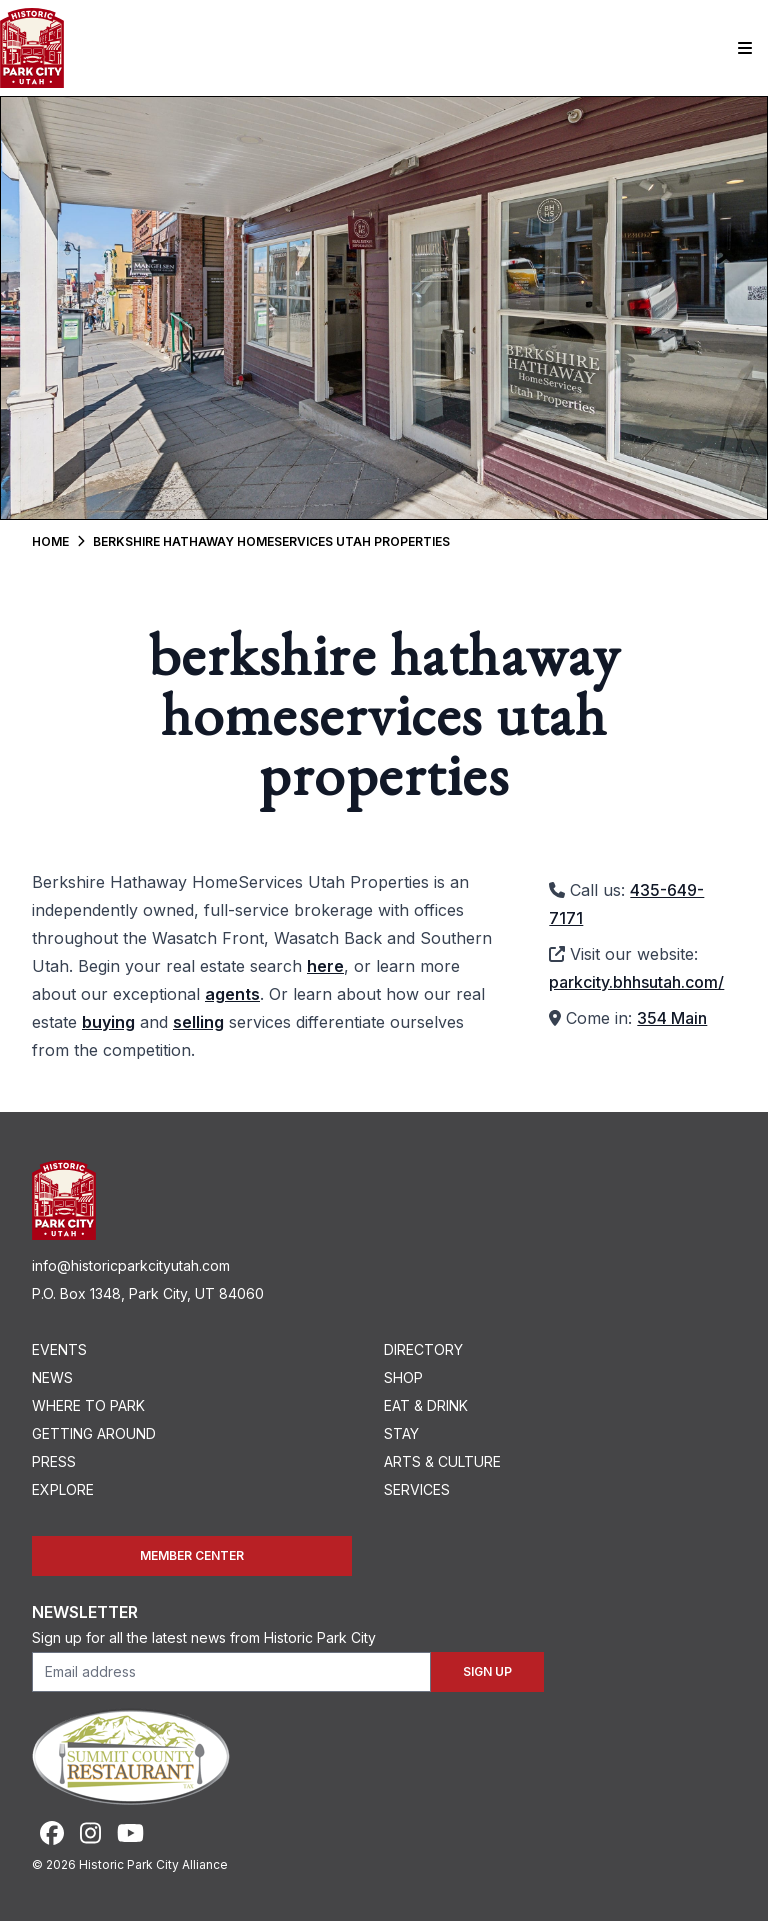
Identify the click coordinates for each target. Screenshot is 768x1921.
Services (417, 1489)
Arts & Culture (442, 1461)
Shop (403, 1377)
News (52, 1377)
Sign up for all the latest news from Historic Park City (204, 1637)
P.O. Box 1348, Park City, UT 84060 (148, 1293)
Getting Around (94, 1433)
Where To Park (88, 1405)
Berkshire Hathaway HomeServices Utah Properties (271, 541)
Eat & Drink (426, 1405)
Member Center (192, 1555)
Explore (63, 1489)
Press (54, 1461)
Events (59, 1349)
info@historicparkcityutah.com (131, 1265)
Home (50, 541)
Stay (401, 1433)
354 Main (672, 1018)
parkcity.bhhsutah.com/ (636, 982)
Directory (423, 1349)
